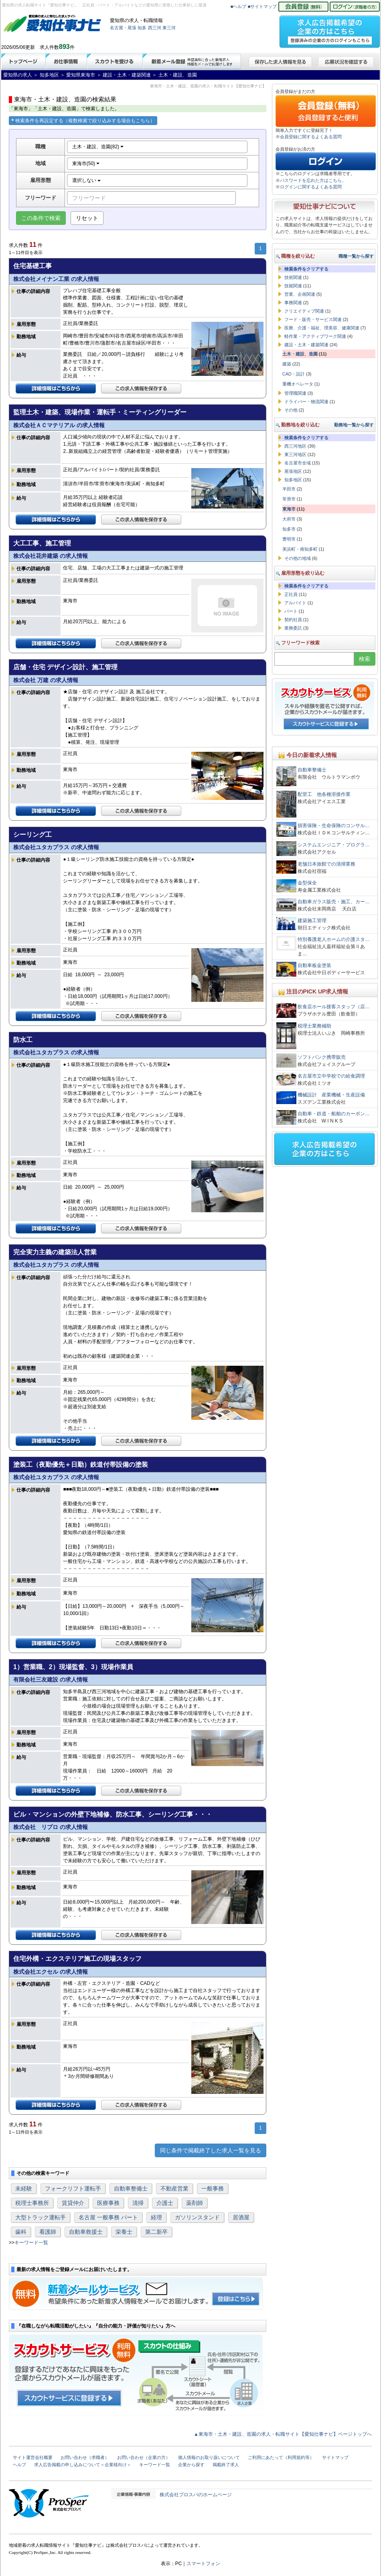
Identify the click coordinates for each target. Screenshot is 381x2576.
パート (291, 611)
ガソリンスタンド (197, 2217)
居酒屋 (241, 2217)
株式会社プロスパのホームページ (196, 2494)
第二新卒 (156, 2232)
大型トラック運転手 (40, 2217)
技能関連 (293, 285)
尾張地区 (293, 471)
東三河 (169, 27)
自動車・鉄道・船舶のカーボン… (334, 1113)
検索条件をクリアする (306, 268)
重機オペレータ (297, 384)
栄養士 (124, 2232)
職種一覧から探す (356, 256)
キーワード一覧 (31, 2242)
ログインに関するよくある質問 (311, 186)
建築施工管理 (312, 920)
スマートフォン (203, 2563)
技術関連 (293, 277)
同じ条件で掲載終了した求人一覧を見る (210, 2150)
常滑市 (289, 499)
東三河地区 (295, 454)
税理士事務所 (32, 2203)
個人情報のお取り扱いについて (209, 2457)
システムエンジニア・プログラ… (334, 845)
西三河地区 (295, 446)
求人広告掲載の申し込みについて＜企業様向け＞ (82, 2464)
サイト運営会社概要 (33, 2457)
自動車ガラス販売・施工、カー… (334, 901)
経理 (156, 2217)
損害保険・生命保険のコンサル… (334, 825)
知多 (142, 27)
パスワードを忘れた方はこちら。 (313, 180)
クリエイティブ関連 (304, 311)
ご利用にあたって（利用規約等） (281, 2457)
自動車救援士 (86, 2232)
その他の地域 (297, 558)
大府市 (289, 519)
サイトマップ (335, 2457)
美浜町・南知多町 (300, 549)
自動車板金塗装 (314, 965)
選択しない (86, 180)
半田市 (289, 489)
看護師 (47, 2232)
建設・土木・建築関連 (306, 344)
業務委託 (293, 628)
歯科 (20, 2232)
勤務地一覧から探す (354, 424)
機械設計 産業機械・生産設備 (331, 1095)
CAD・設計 (293, 373)
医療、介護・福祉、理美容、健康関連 (321, 327)
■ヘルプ (239, 6)
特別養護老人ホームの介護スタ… (334, 939)
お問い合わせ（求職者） (85, 2457)
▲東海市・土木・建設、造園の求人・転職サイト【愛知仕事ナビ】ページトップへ (283, 2434)
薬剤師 (194, 2203)
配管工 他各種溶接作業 (324, 794)
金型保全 (307, 883)
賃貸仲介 (73, 2203)
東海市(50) (86, 163)
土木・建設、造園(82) (98, 146)
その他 (291, 410)
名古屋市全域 (297, 462)
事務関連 (293, 302)
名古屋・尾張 (123, 27)
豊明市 (289, 539)
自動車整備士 (131, 2188)
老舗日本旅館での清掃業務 (326, 864)
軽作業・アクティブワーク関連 (315, 336)
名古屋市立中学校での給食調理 (331, 1076)
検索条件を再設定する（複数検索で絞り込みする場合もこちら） (83, 120)
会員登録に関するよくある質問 (311, 136)
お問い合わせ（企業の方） (143, 2457)
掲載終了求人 (226, 2464)
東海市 (289, 509)
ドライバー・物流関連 (306, 401)
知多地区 (293, 479)
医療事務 (108, 2203)
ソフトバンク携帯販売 (322, 1057)
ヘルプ (19, 2464)
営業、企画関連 (299, 294)
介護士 (164, 2203)
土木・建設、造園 (300, 353)
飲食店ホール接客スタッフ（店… (334, 1006)
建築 (286, 363)
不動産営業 (174, 2188)
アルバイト (295, 602)
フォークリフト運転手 (73, 2188)
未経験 (23, 2188)
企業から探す (191, 2464)
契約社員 (293, 619)
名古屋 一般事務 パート (108, 2217)
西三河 (154, 27)
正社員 (291, 594)
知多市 (289, 529)
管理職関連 (295, 393)
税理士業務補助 (314, 1026)
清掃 (138, 2203)
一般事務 (212, 2188)
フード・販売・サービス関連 (313, 319)
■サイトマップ (262, 6)
